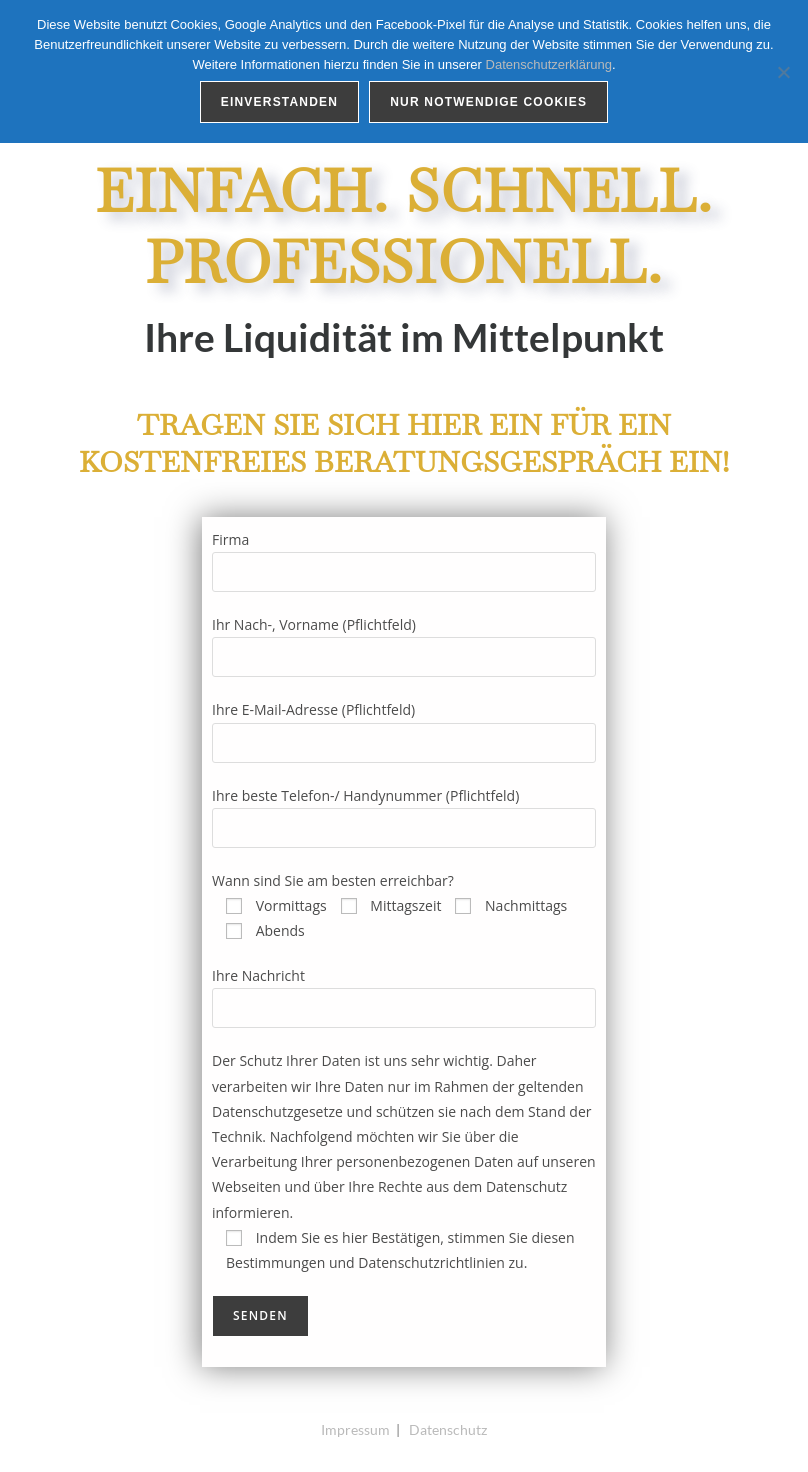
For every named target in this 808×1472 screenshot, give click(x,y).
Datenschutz (448, 1429)
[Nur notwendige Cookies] (783, 72)
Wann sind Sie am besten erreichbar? (333, 880)
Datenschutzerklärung (549, 64)
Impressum (355, 1429)
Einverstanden (279, 102)
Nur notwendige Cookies (488, 102)
